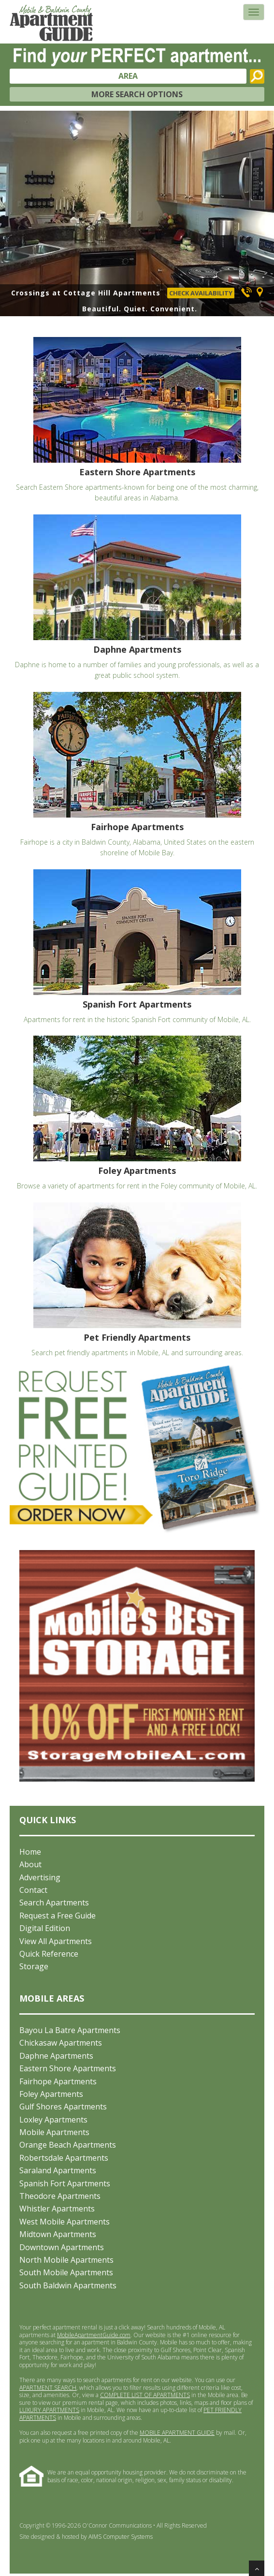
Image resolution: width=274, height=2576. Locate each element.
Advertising (39, 1877)
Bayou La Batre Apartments (69, 2030)
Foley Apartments (51, 2094)
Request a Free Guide (57, 1915)
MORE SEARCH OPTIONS (137, 94)
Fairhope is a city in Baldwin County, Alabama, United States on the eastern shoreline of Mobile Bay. (137, 774)
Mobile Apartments (54, 2132)
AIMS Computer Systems (120, 2536)
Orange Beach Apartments (67, 2144)
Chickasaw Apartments (60, 2042)
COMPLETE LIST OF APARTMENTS (145, 2395)
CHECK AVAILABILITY (200, 293)
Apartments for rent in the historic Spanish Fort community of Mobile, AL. (137, 946)
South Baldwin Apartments (67, 2285)
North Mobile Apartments (66, 2259)
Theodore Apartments (60, 2196)
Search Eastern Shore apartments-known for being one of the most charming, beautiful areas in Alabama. (137, 419)
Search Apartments (54, 1902)
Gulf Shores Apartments (63, 2106)
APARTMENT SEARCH (47, 2388)
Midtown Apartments (57, 2234)
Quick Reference (48, 1953)
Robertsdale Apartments (63, 2157)
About (30, 1864)
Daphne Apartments (56, 2055)
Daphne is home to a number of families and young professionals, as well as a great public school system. (137, 597)
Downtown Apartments (61, 2247)
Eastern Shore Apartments (67, 2068)
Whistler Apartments (57, 2208)
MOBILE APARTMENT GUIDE (177, 2433)
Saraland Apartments (57, 2170)
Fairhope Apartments (58, 2081)
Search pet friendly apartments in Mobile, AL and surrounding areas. (137, 1279)
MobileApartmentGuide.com (93, 2335)
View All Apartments (55, 1941)
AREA (128, 76)
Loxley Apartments (53, 2119)
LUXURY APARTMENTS (49, 2410)
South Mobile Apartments (66, 2272)
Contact (33, 1890)
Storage (33, 1966)
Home (30, 1851)
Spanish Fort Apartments (64, 2183)
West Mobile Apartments (64, 2221)
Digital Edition (44, 1928)
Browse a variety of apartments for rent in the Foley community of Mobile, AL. (137, 1113)
